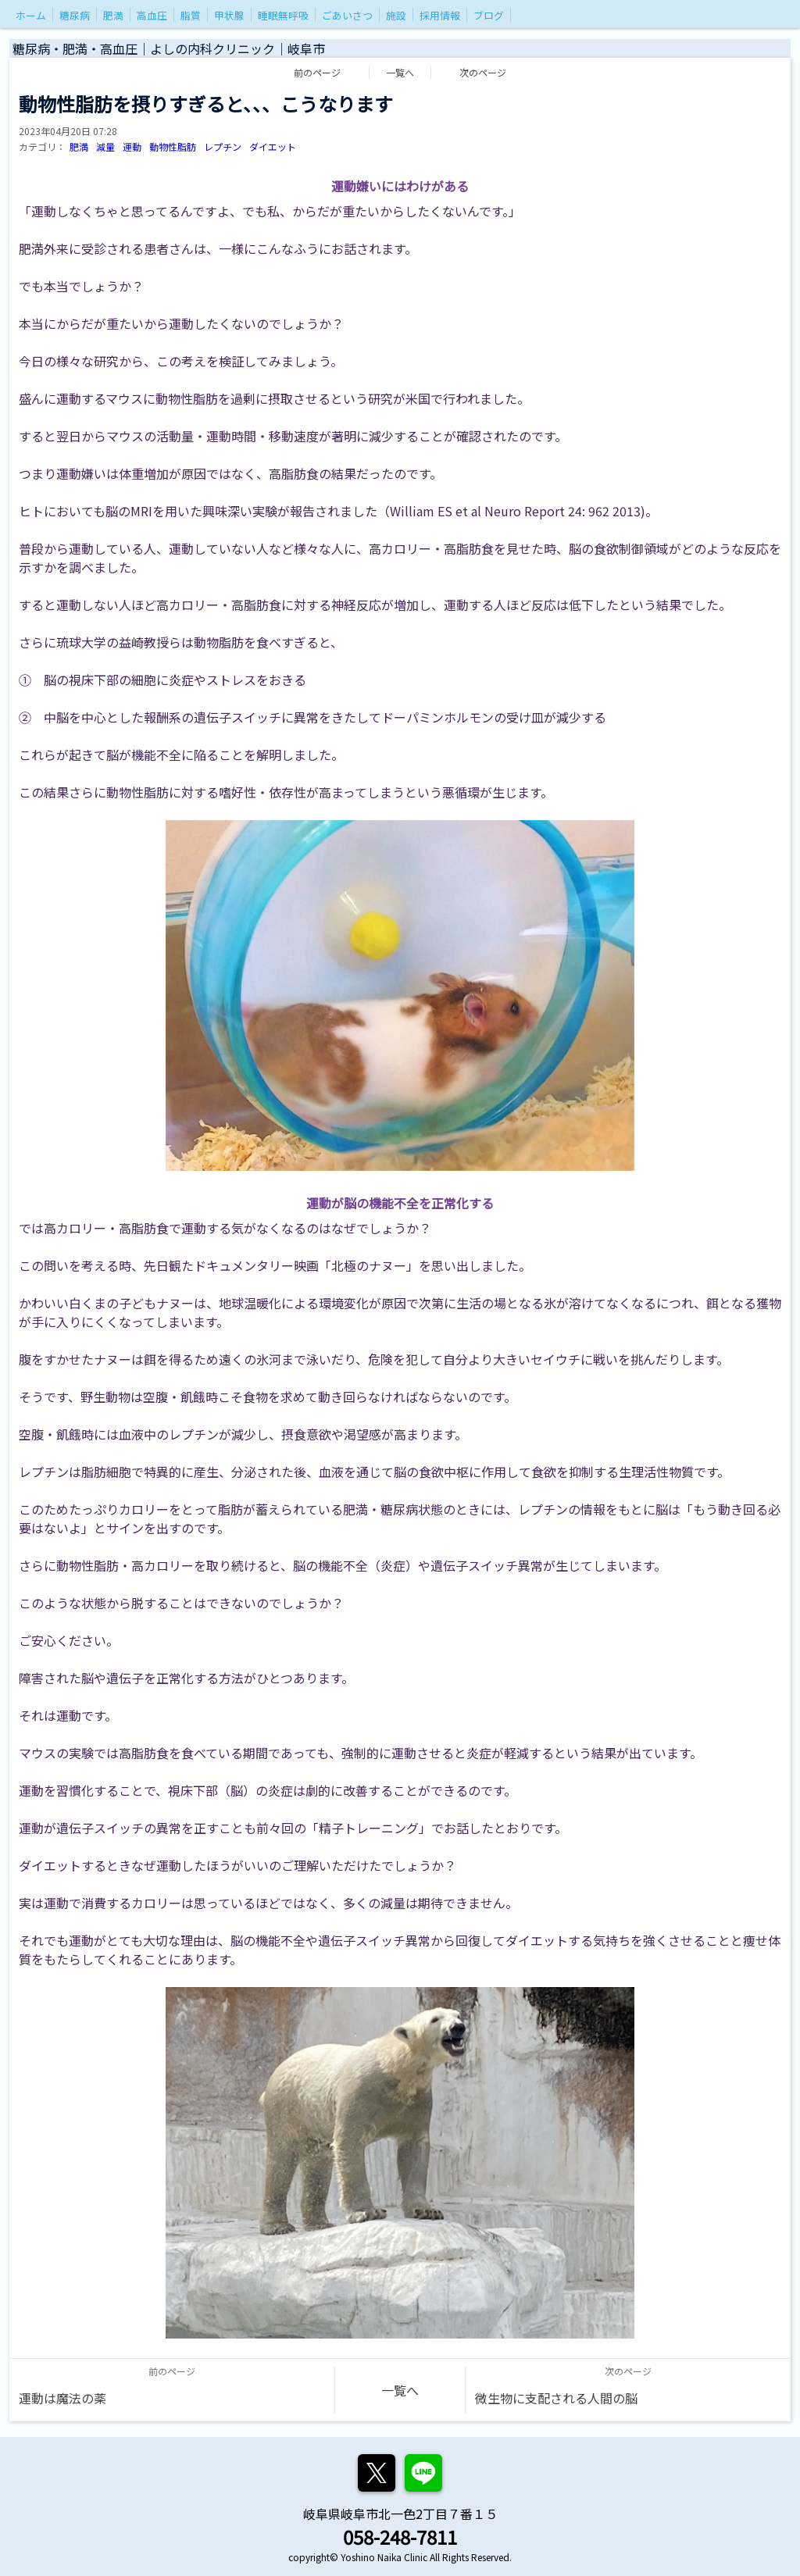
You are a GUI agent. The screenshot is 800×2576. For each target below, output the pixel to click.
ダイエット (272, 146)
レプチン (222, 146)
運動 (132, 146)
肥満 (79, 146)
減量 (105, 146)
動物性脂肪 (172, 146)
